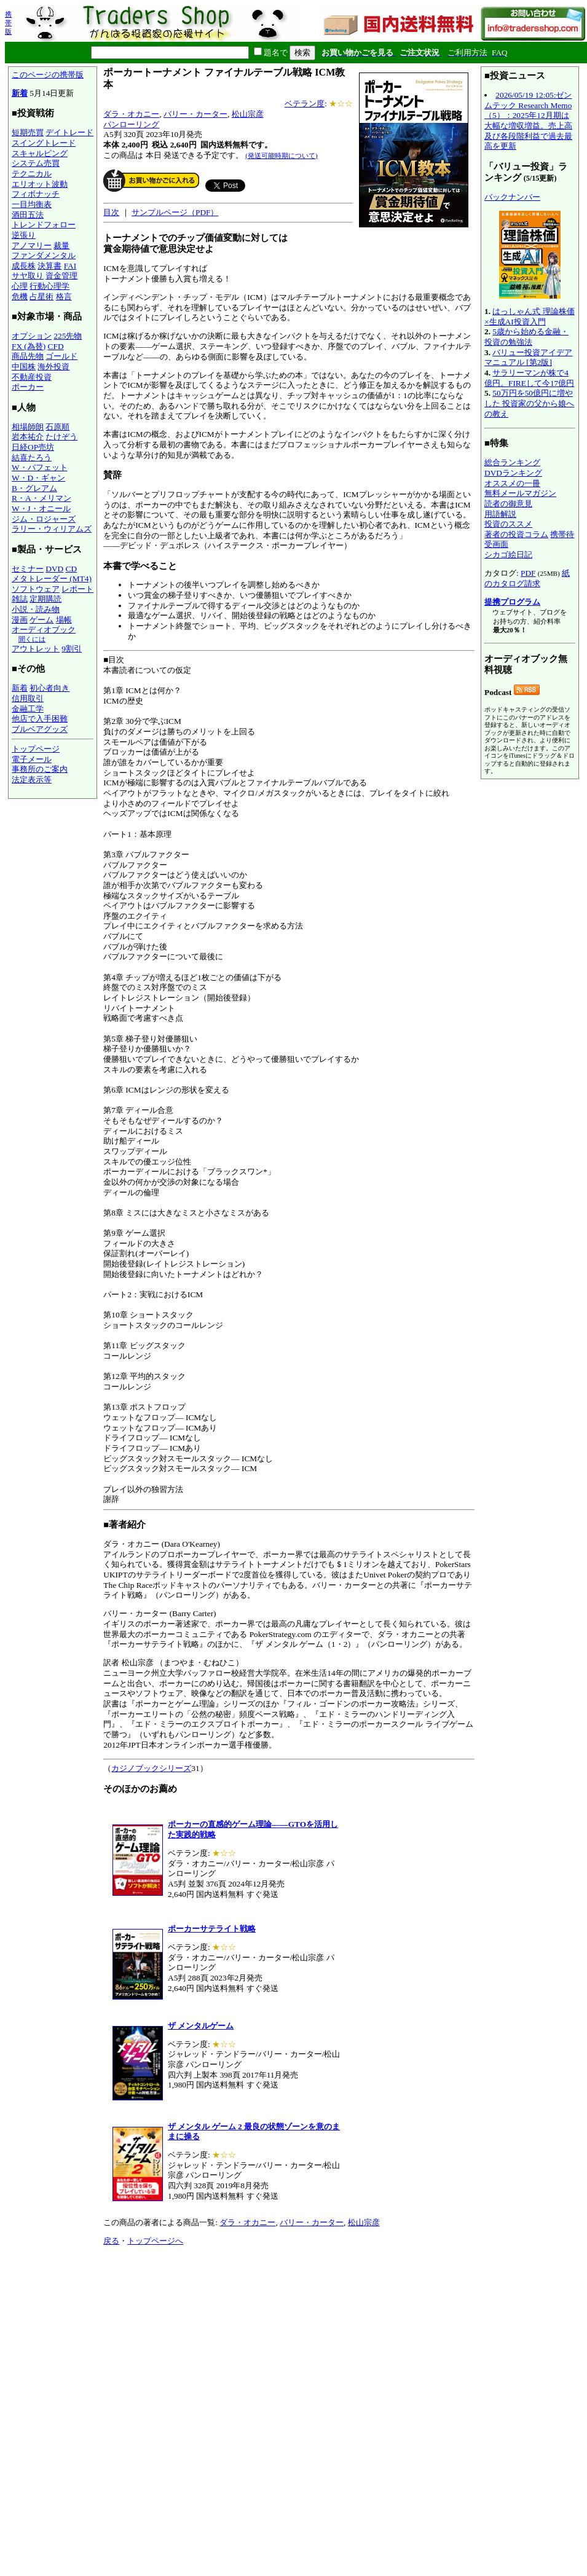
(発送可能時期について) (281, 155)
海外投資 (53, 366)
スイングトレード (44, 142)
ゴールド (61, 356)
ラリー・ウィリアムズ (52, 528)
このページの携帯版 (48, 74)
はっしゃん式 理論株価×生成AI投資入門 (529, 316)
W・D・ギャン (38, 477)
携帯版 (8, 22)
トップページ (36, 748)
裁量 (61, 245)
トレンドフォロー (44, 224)
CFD (56, 346)
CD (71, 568)
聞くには (31, 639)
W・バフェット (40, 467)
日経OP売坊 (33, 447)
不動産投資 (32, 377)
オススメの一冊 (512, 483)
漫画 (20, 619)
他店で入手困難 (40, 718)
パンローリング (131, 124)
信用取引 (28, 698)
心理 (20, 286)
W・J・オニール (41, 508)
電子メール (32, 759)
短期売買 (28, 132)
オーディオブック (44, 629)
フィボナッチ (36, 193)
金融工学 (28, 708)
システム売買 (36, 163)
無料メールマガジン (520, 493)
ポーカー (28, 386)
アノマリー (32, 245)
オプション (32, 335)
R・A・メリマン (41, 498)
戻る (111, 2240)
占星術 (41, 296)
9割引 (71, 648)
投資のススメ (508, 523)
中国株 (24, 366)
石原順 (57, 426)
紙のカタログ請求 (527, 578)
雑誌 (20, 598)
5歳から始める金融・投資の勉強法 (526, 337)
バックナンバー (512, 197)
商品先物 (28, 356)
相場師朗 (28, 426)
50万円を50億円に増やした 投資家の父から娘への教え (529, 403)
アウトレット (36, 648)
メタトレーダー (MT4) (52, 578)
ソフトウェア (36, 589)
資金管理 (61, 275)
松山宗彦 (248, 114)
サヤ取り (28, 275)
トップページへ (155, 2240)
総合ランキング (512, 462)
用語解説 (500, 514)
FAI (70, 265)
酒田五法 (28, 214)
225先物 (67, 335)
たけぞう (61, 436)
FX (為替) (28, 346)
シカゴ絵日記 (508, 554)
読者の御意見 (508, 503)
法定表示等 (32, 779)
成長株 (24, 265)
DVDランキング (513, 472)
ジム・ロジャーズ (44, 519)
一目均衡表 (32, 204)
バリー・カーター (195, 114)
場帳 (64, 619)
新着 (20, 93)
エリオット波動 (40, 184)
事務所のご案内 (40, 769)
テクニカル (32, 173)
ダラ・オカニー (131, 114)
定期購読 (45, 598)
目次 (111, 212)
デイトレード (69, 132)
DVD (54, 568)
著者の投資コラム (516, 534)
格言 (64, 296)
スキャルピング (40, 153)
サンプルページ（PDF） (175, 212)
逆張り (24, 235)
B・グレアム (34, 488)
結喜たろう (32, 457)
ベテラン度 (305, 103)
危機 (20, 296)
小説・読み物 (36, 609)
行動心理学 (49, 286)
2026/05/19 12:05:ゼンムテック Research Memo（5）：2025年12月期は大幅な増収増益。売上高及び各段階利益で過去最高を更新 (528, 120)
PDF (528, 573)
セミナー (28, 568)
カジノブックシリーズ (151, 1768)
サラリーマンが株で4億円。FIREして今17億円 (529, 378)
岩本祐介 (28, 436)
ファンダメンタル (44, 255)
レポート (77, 589)
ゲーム (41, 619)
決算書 (49, 265)
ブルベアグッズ (40, 729)
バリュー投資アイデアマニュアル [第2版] (528, 357)
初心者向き (49, 688)
